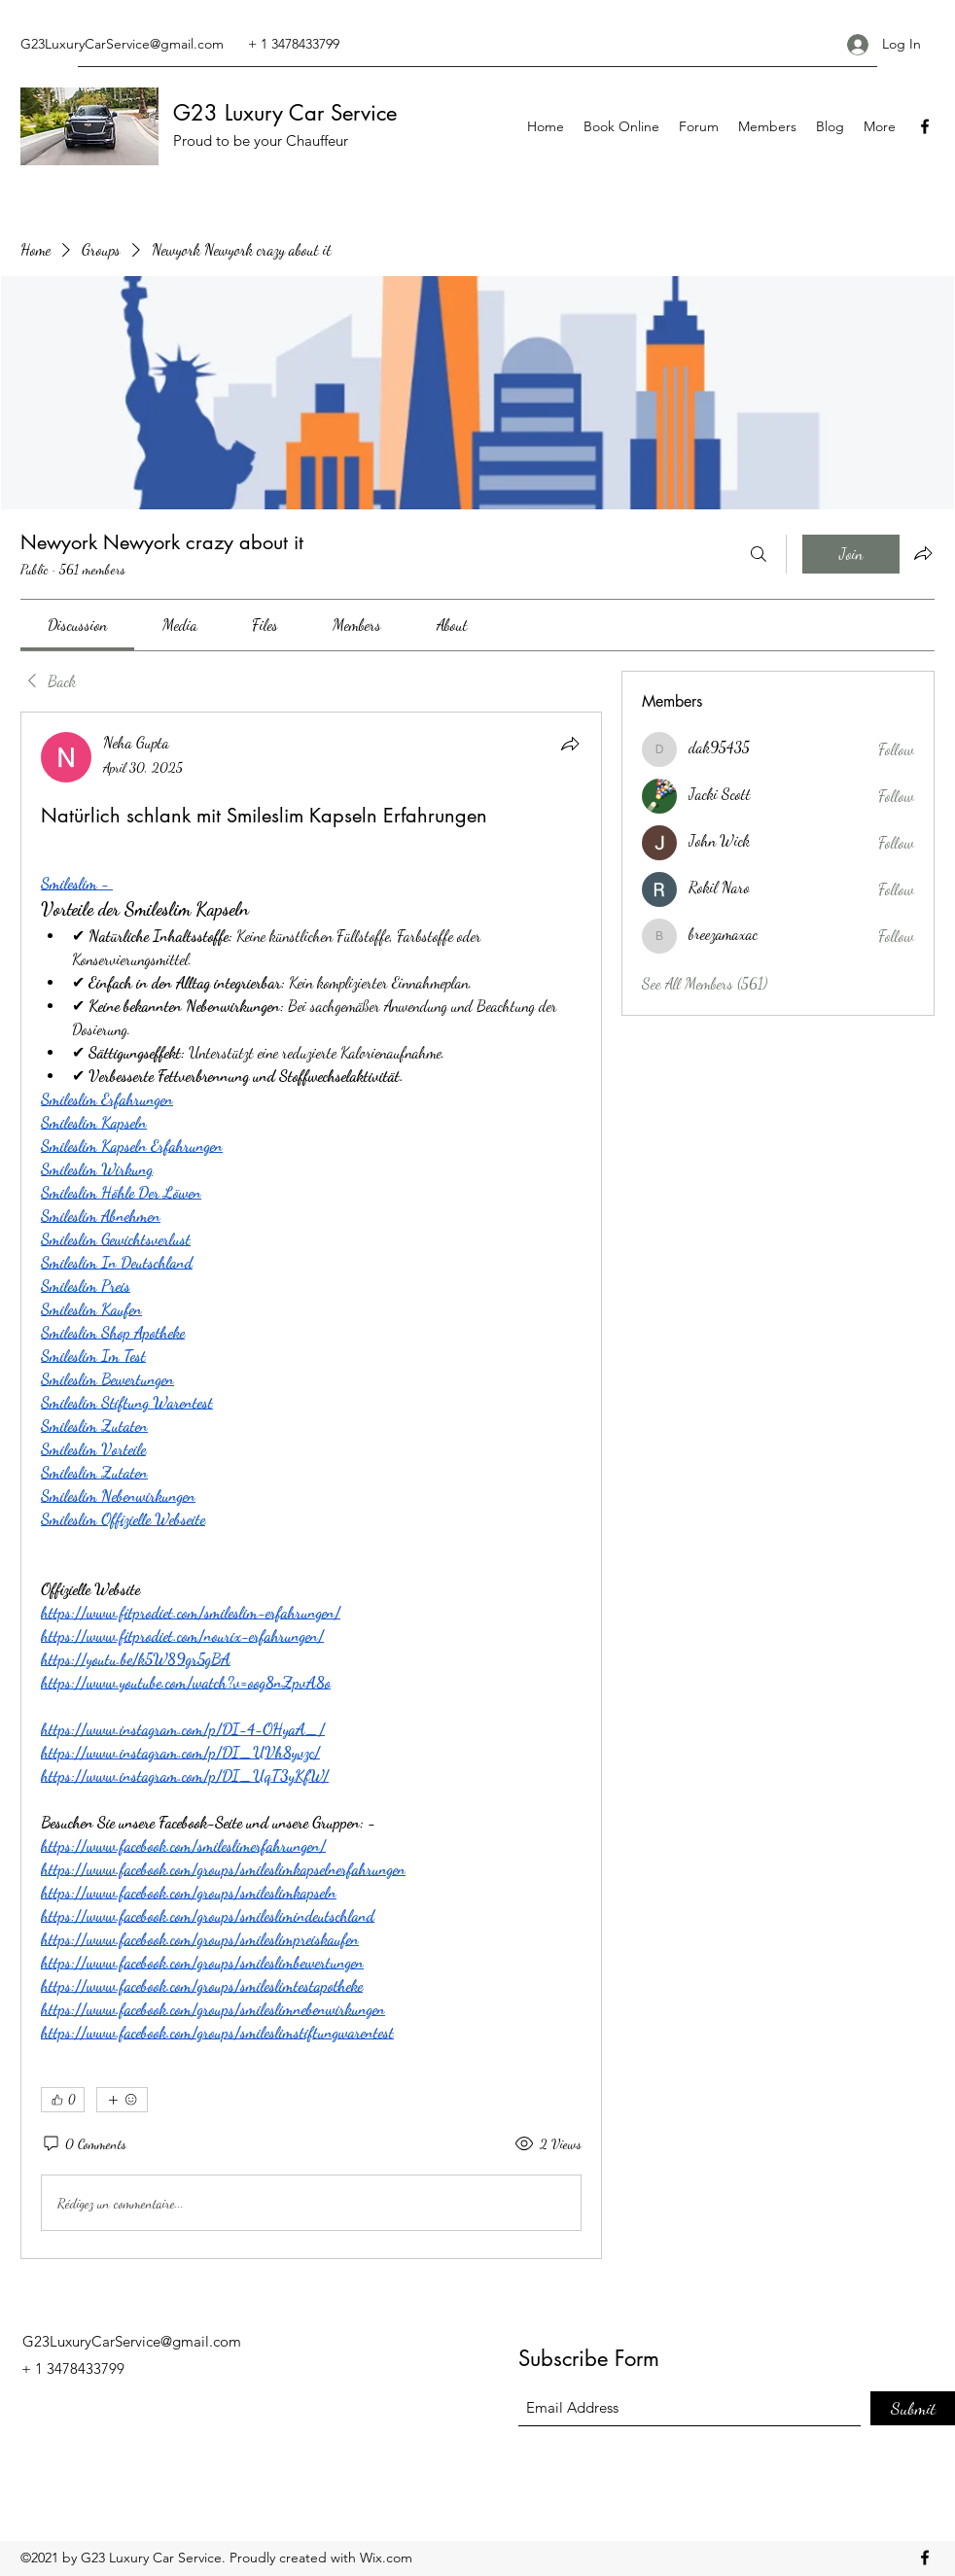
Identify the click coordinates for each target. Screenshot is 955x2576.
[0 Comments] (83, 2144)
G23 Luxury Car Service (285, 112)
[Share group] (923, 553)
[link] (77, 624)
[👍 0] (63, 2099)
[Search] (758, 554)
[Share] (570, 743)
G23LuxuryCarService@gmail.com (122, 43)
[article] (311, 1485)
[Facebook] (925, 126)
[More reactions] (122, 2099)
